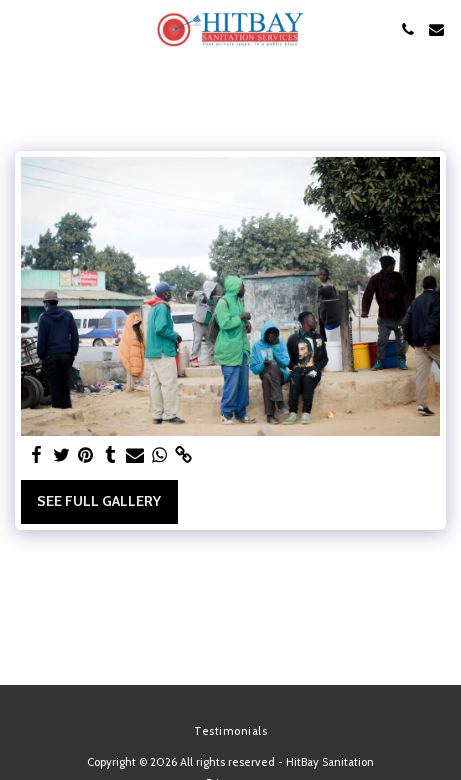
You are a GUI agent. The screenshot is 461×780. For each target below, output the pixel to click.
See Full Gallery (99, 501)
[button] (22, 29)
